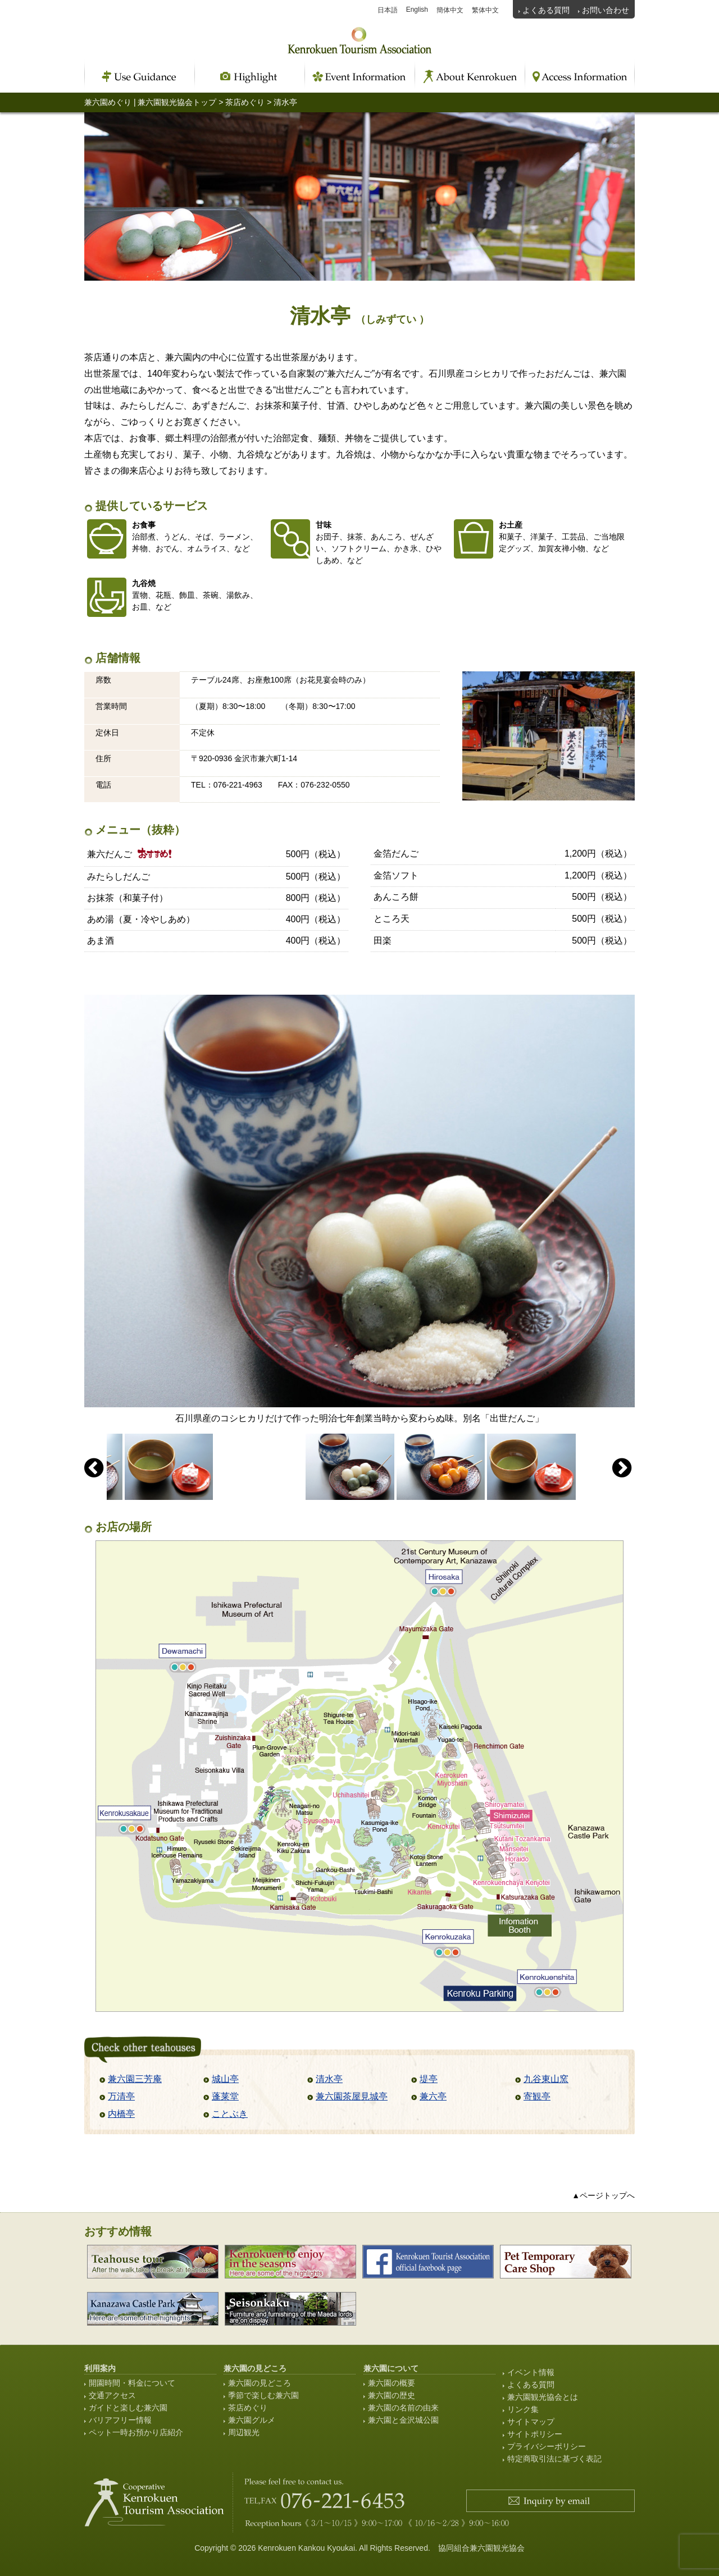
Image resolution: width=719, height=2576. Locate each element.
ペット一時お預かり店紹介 (136, 2432)
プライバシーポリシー (546, 2446)
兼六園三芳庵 (135, 2079)
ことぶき (230, 2114)
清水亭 (329, 2079)
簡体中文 (449, 10)
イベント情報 (530, 2372)
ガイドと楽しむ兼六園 (128, 2407)
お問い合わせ (605, 10)
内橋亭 (121, 2114)
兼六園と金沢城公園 (403, 2419)
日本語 (387, 10)
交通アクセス (112, 2395)
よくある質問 (546, 10)
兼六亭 (433, 2096)
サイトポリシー (534, 2433)
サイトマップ (530, 2421)
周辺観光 (244, 2432)
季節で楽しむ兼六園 (263, 2395)
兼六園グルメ (251, 2419)
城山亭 (225, 2079)
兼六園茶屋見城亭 (352, 2096)
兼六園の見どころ (259, 2382)
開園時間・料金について (132, 2382)
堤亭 (429, 2079)
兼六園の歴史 (391, 2395)
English (417, 9)
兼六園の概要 (391, 2382)
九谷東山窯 (546, 2079)
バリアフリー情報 (120, 2419)
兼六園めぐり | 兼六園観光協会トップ (150, 102)
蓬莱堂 (225, 2096)
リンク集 (523, 2409)
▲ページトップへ (603, 2195)
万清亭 (121, 2096)
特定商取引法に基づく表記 (554, 2458)
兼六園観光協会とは (542, 2396)
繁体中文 (485, 10)
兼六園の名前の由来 (403, 2407)
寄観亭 (537, 2096)
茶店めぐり (245, 102)
